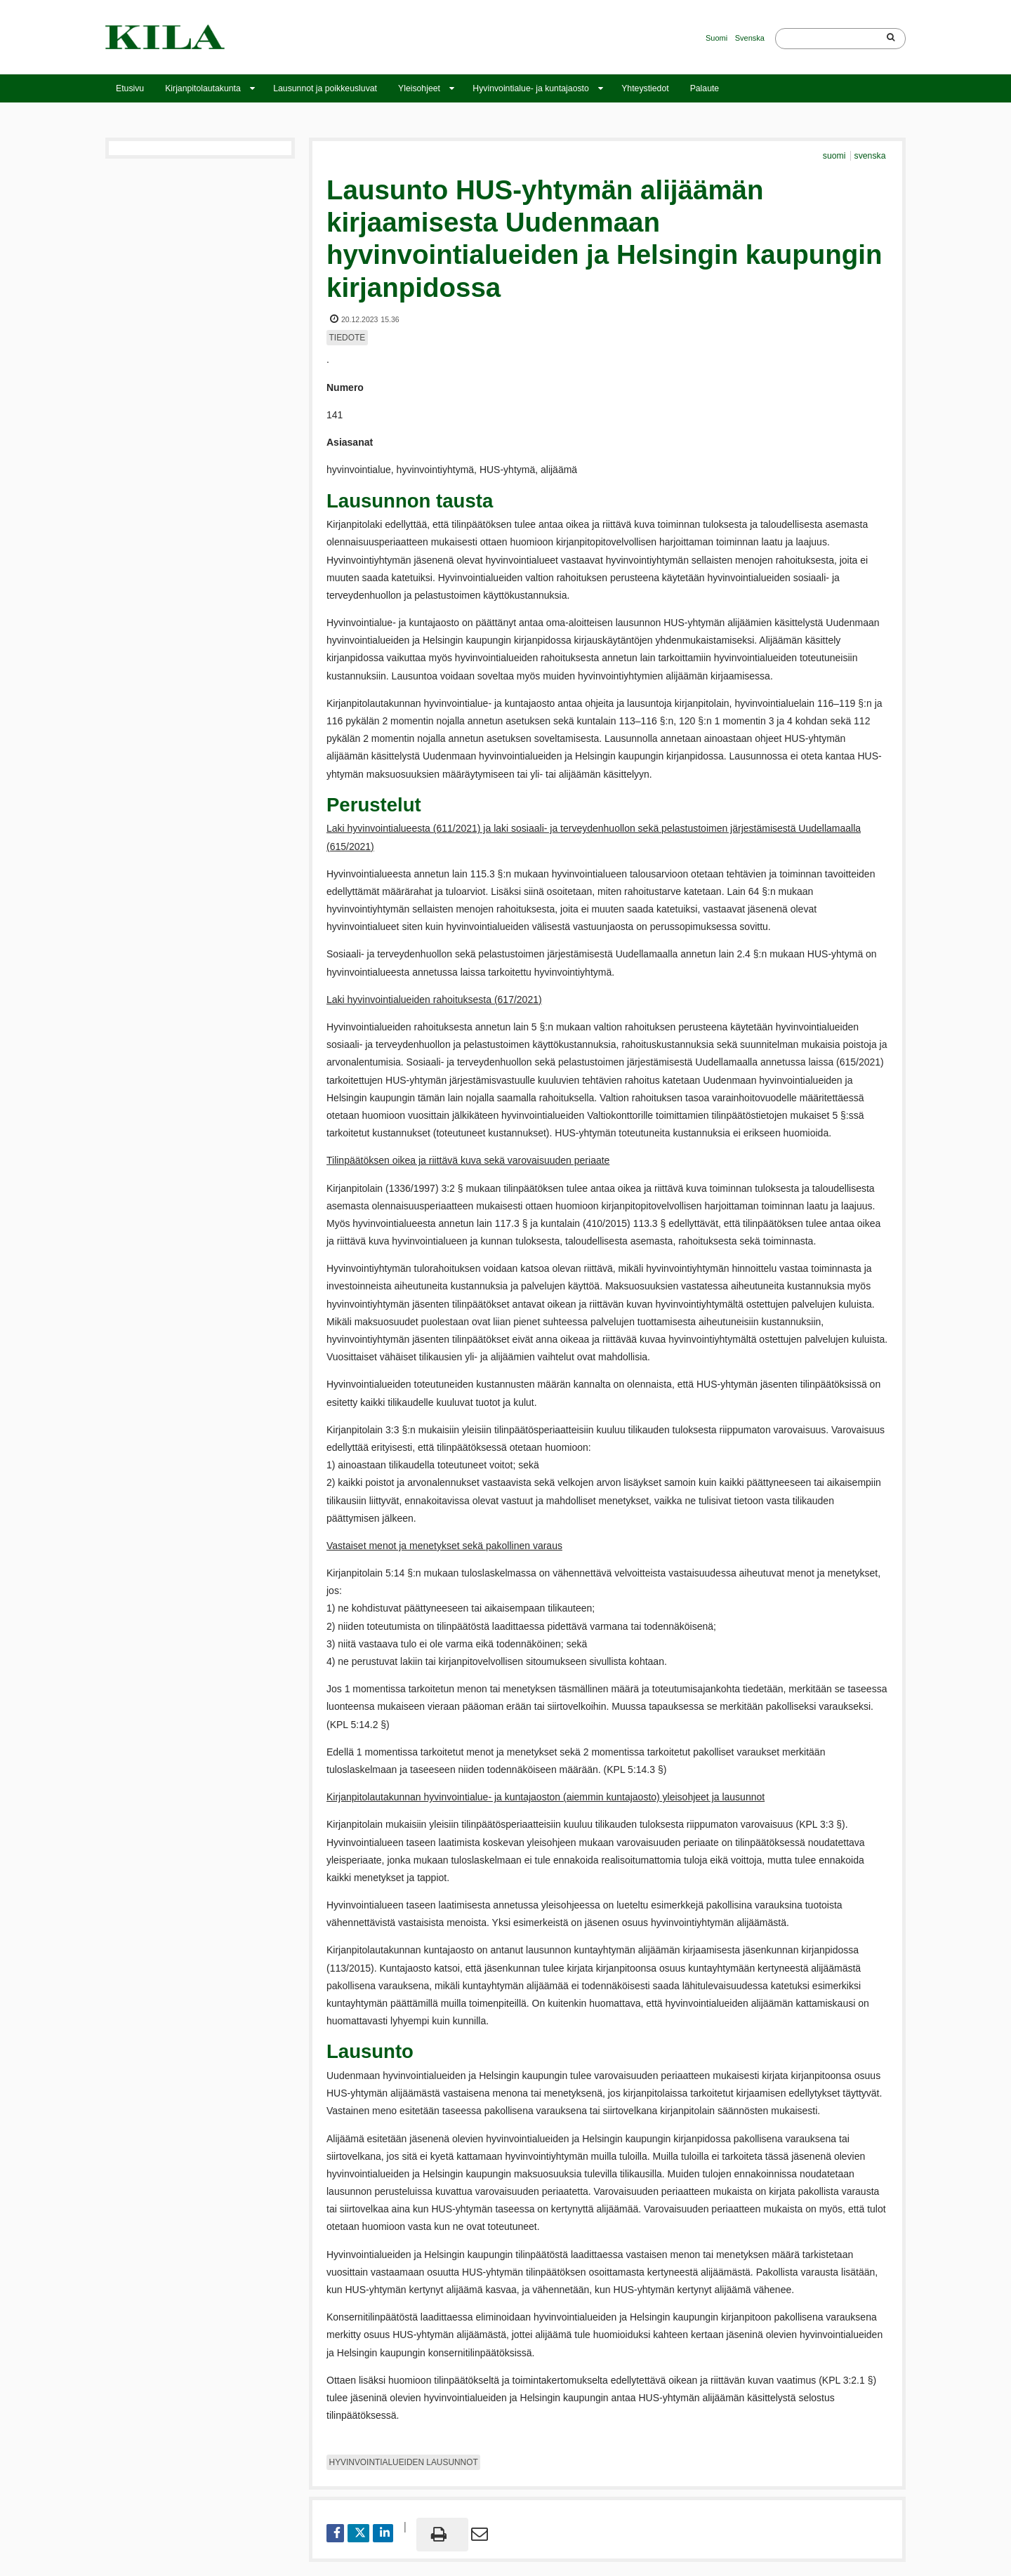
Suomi (716, 38)
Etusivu (130, 88)
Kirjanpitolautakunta (203, 88)
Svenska (750, 38)
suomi (835, 156)
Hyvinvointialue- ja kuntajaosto (530, 88)
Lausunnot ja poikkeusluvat (325, 88)
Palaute (705, 88)
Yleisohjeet (419, 88)
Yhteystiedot (644, 88)
